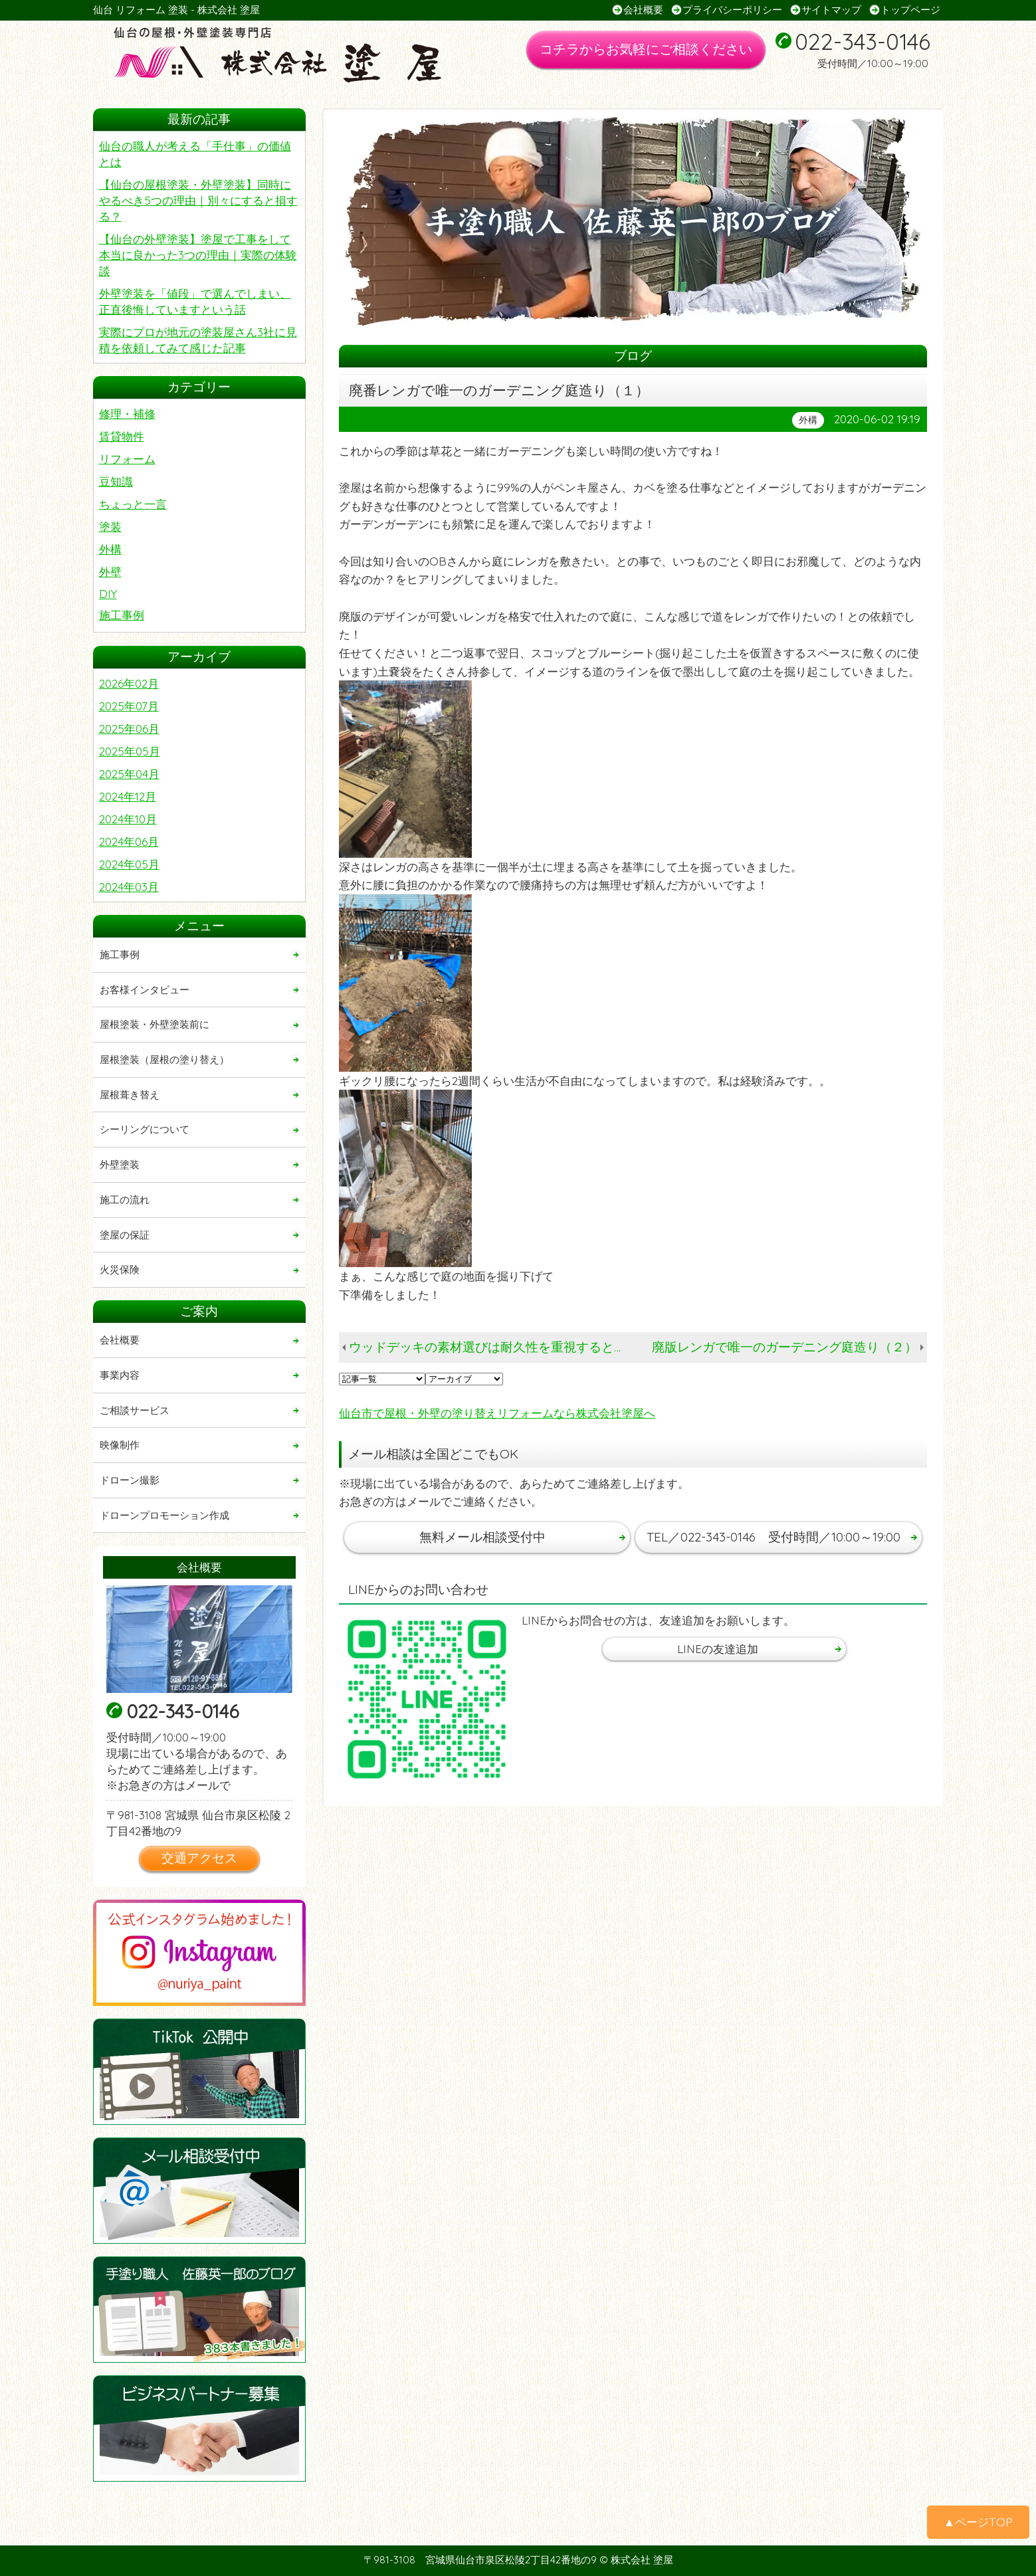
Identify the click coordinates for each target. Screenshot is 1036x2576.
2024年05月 (129, 864)
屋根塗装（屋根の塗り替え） (164, 1059)
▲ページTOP (978, 2522)
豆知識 (116, 481)
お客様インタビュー (144, 989)
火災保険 (120, 1269)
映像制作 (120, 1444)
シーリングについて (144, 1129)
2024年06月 (129, 841)
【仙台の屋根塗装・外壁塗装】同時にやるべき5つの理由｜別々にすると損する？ (198, 200)
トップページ (910, 9)
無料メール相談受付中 (482, 1537)
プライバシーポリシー (732, 9)
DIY (108, 594)
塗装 (110, 527)
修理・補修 (127, 414)
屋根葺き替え (129, 1094)
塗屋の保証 (125, 1235)
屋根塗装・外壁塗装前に (154, 1024)
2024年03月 (129, 887)
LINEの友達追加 (717, 1649)
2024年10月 (128, 819)
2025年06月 (129, 729)
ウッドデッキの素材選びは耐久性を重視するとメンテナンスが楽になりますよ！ (492, 1347)
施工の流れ (125, 1199)
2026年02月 (129, 683)
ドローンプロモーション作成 (164, 1515)
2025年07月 (129, 706)
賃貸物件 (121, 436)
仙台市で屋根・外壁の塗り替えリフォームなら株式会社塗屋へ (497, 1413)
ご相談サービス (134, 1410)
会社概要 (643, 9)
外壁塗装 (120, 1164)
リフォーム (127, 459)
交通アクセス (199, 1858)
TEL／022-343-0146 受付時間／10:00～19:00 (773, 1537)
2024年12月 (127, 796)
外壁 (110, 572)
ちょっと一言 (133, 504)
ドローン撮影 (129, 1480)
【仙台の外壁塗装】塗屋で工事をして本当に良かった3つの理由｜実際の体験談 (198, 255)
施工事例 (121, 615)
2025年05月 (129, 751)
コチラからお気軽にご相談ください (646, 49)
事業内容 (120, 1375)
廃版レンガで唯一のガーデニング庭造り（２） (784, 1347)
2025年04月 (129, 774)
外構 (110, 549)
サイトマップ (831, 9)
